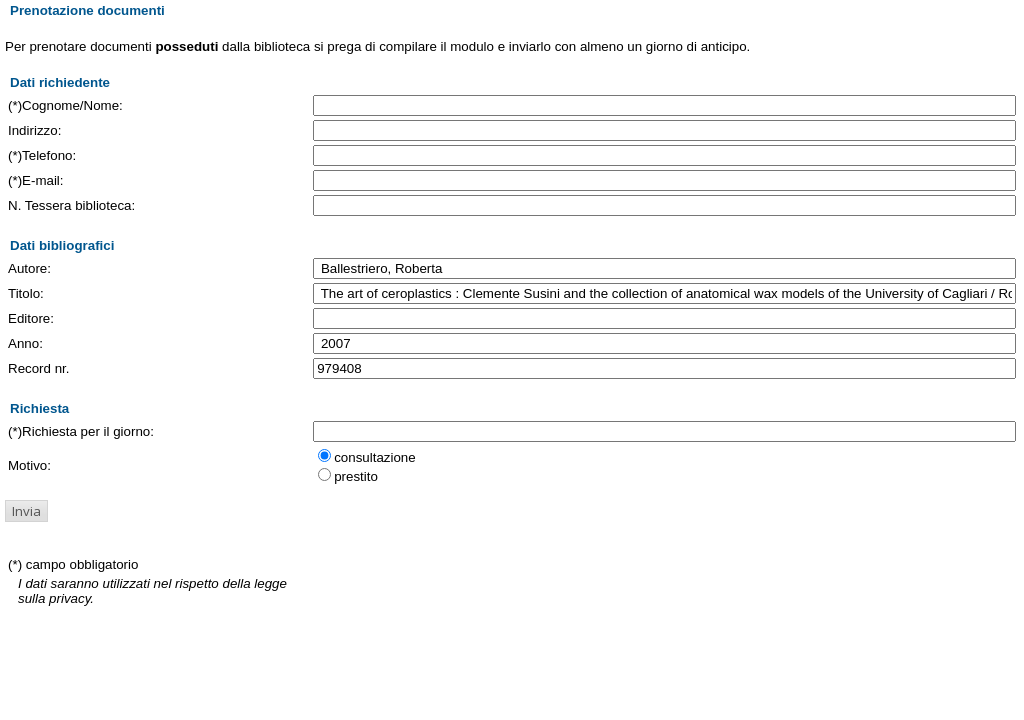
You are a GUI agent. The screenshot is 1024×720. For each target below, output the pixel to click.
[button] (26, 511)
